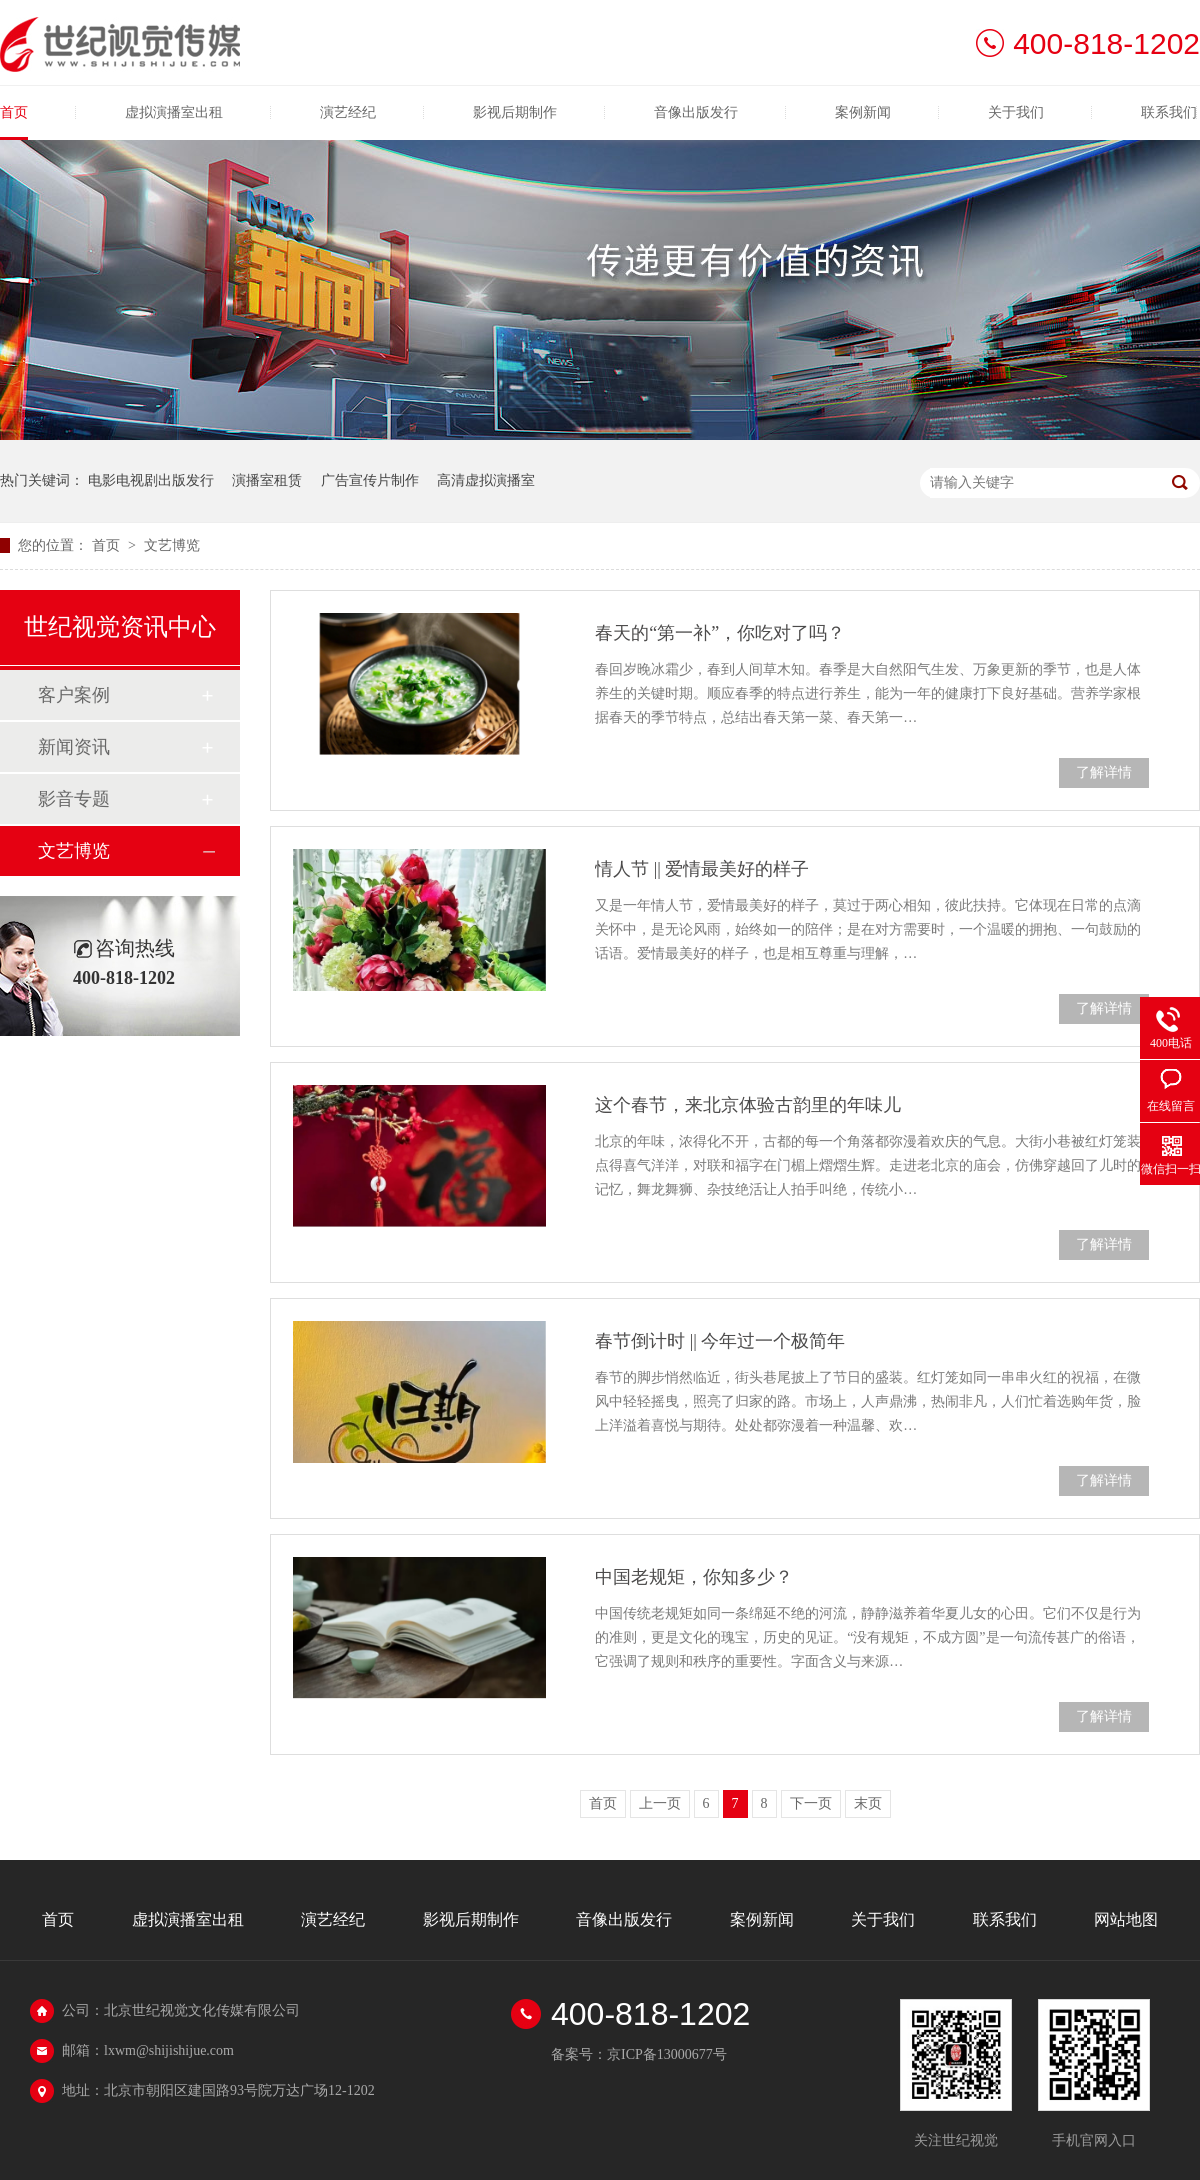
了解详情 (1104, 772)
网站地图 (1126, 1919)
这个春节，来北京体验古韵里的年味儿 (748, 1105)
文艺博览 (172, 545)
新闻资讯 (74, 747)
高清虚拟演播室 (486, 480)
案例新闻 (863, 112)
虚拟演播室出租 (174, 112)
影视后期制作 (515, 112)
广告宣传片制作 (370, 480)
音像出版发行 (696, 112)
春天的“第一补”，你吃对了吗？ (720, 633)
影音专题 (74, 799)
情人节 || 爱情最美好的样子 (702, 869)
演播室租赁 (267, 480)
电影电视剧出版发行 (151, 480)
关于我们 (1016, 112)
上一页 (660, 1803)
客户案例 (74, 695)
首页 (14, 112)
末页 (868, 1803)
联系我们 (1169, 112)
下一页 (811, 1803)
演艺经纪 (348, 112)
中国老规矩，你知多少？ (694, 1577)
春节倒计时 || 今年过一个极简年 (720, 1341)
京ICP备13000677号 (667, 2054)
